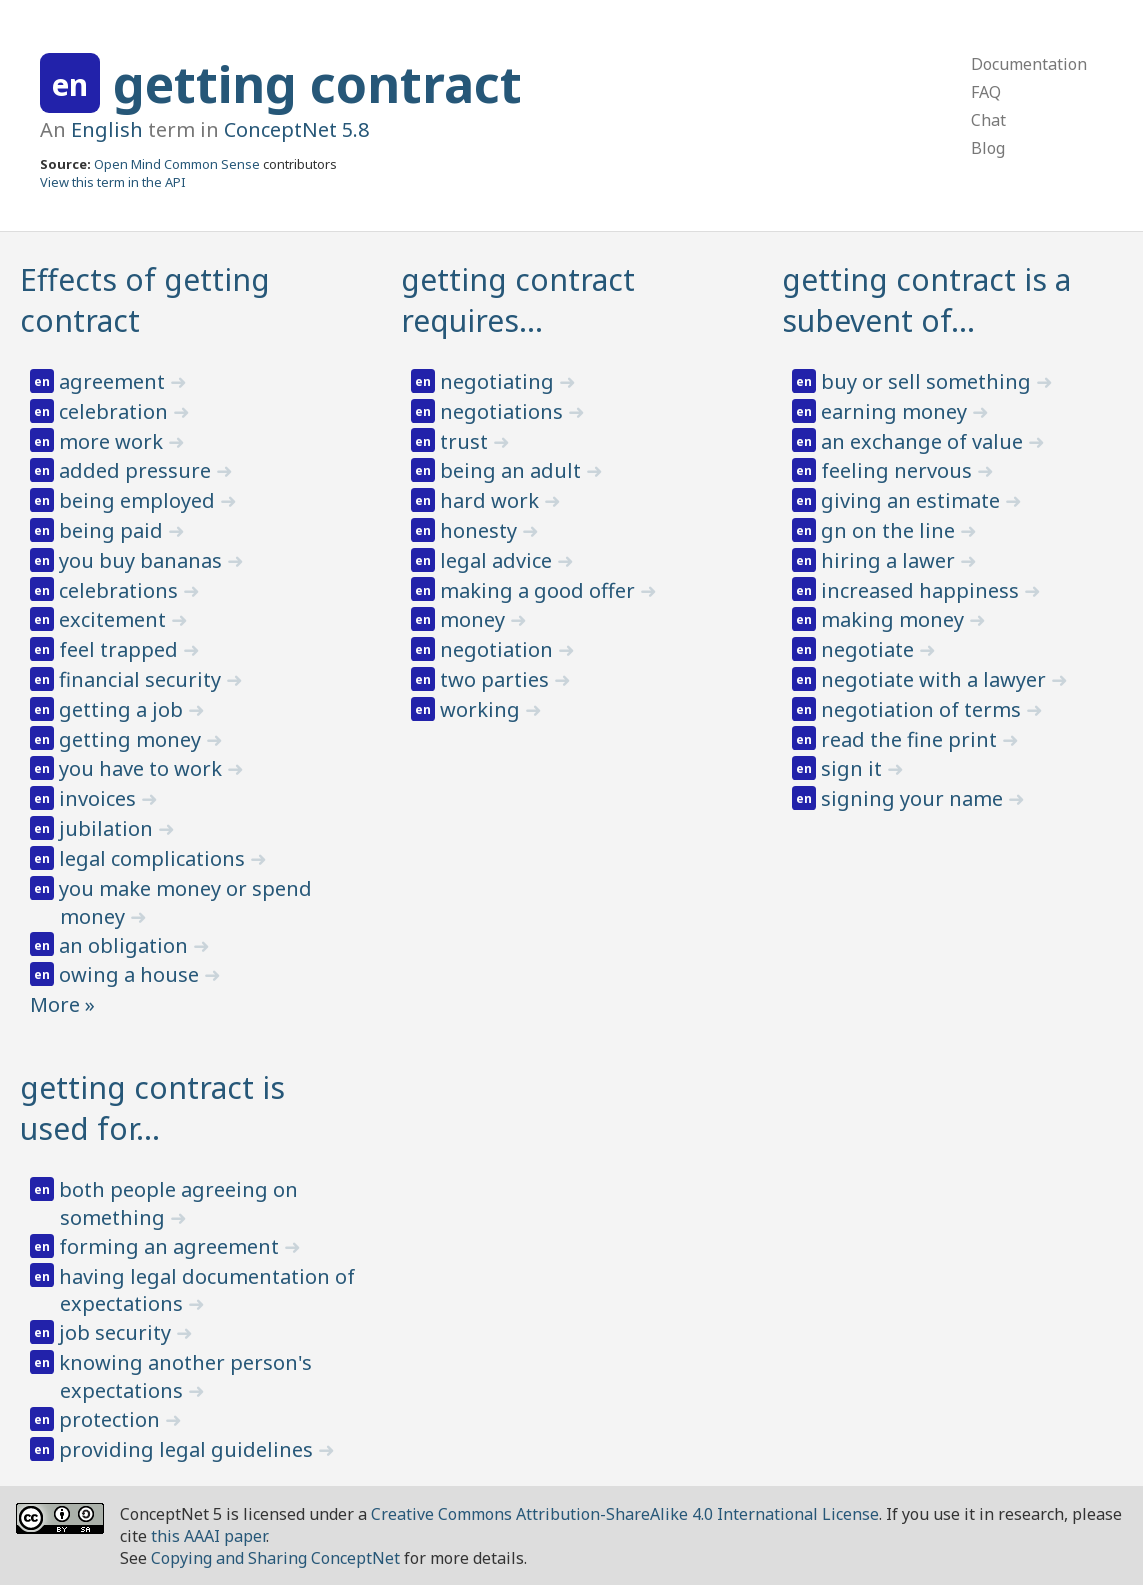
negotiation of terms (923, 709)
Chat (988, 120)
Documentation (1029, 64)
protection (112, 1419)
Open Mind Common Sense (177, 164)
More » (62, 1004)
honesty (481, 530)
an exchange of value (924, 441)
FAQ (986, 92)
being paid (113, 530)
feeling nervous (899, 470)
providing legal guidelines (188, 1449)
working (482, 709)
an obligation (126, 945)
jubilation (108, 828)
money (475, 619)
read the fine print (911, 739)
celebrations (121, 590)
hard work (492, 500)
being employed (139, 500)
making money (895, 619)
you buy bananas (143, 560)
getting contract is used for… (152, 1108)
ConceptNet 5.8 (296, 129)
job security (117, 1332)
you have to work (143, 768)
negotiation (499, 649)
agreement (114, 381)
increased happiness (922, 590)
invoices (100, 798)
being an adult (513, 470)
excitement (115, 619)
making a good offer (540, 590)
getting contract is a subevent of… (926, 300)
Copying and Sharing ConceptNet (275, 1558)
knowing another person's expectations (185, 1376)
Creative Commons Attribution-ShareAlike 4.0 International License (625, 1514)
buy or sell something (928, 381)
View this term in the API (113, 182)
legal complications (154, 858)
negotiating (499, 381)
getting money (132, 739)
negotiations (504, 411)
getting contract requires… (518, 300)
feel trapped (121, 649)
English (107, 129)
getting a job (123, 709)
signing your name (914, 798)
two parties (497, 679)
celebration (116, 411)
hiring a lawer (890, 560)
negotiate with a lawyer (936, 679)
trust (466, 441)
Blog (988, 148)
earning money (896, 411)
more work (113, 441)
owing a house (131, 974)
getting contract (317, 84)
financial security (142, 679)
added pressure (137, 470)
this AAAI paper (208, 1536)
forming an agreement (171, 1246)
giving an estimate (913, 500)
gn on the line (890, 530)
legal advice (498, 560)
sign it (854, 768)
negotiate (870, 649)
